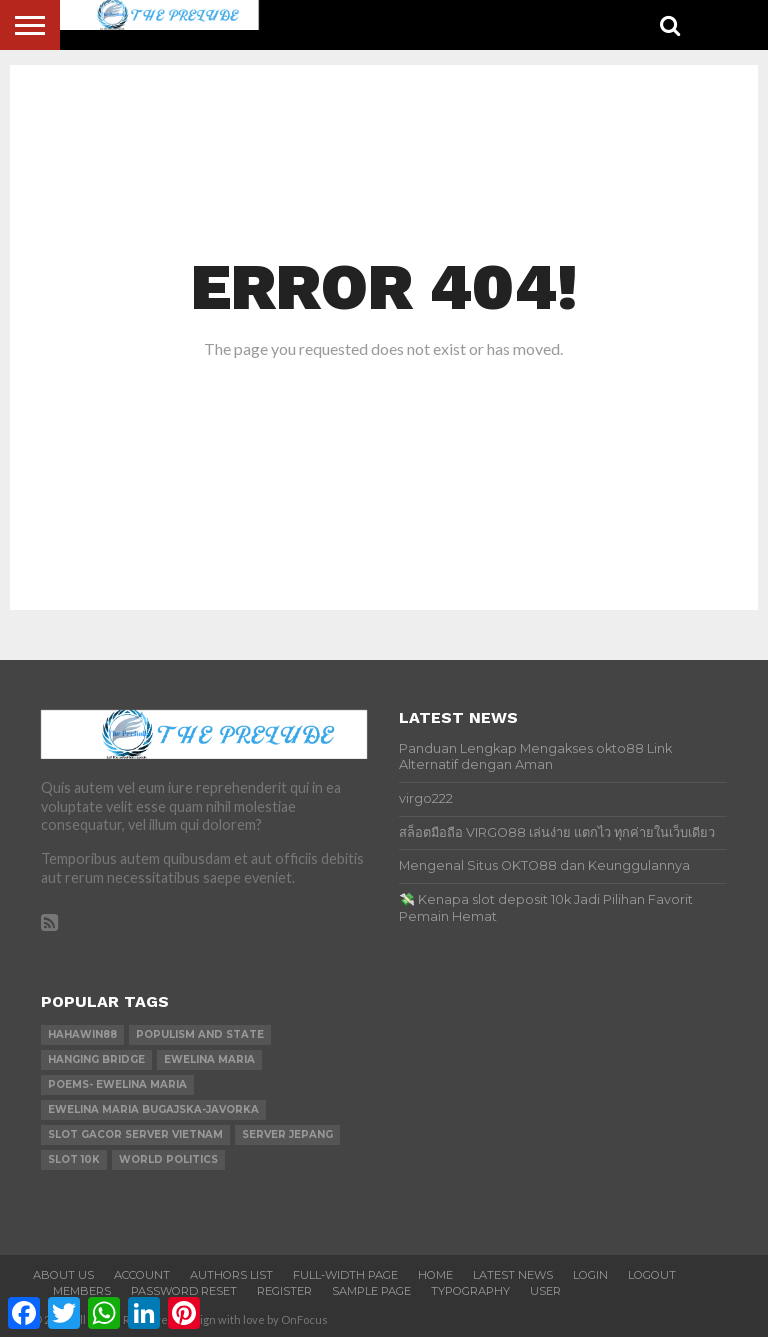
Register (284, 1291)
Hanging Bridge (96, 1059)
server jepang (287, 1134)
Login (590, 1275)
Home (435, 1275)
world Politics (168, 1159)
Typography (470, 1291)
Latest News (513, 1275)
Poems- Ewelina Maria (117, 1084)
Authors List (231, 1275)
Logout (652, 1275)
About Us (63, 1275)
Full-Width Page (345, 1275)
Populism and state (200, 1034)
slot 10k (74, 1159)
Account (142, 1275)
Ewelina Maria (209, 1059)
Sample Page (371, 1291)
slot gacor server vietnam (135, 1134)
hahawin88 (82, 1034)
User (545, 1291)
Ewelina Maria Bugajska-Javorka (153, 1109)
